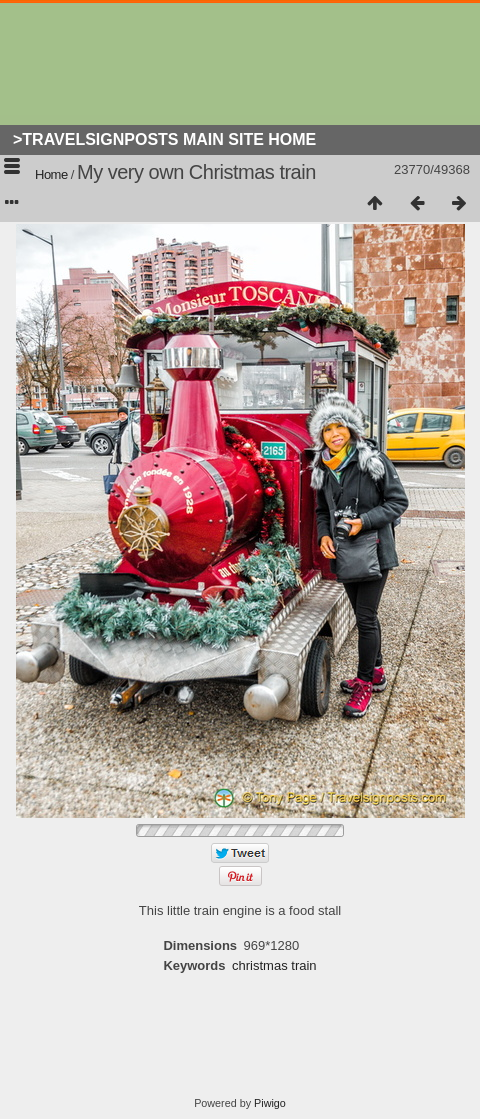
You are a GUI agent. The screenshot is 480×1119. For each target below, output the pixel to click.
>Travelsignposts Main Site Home (164, 139)
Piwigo (270, 1103)
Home (51, 174)
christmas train (274, 965)
